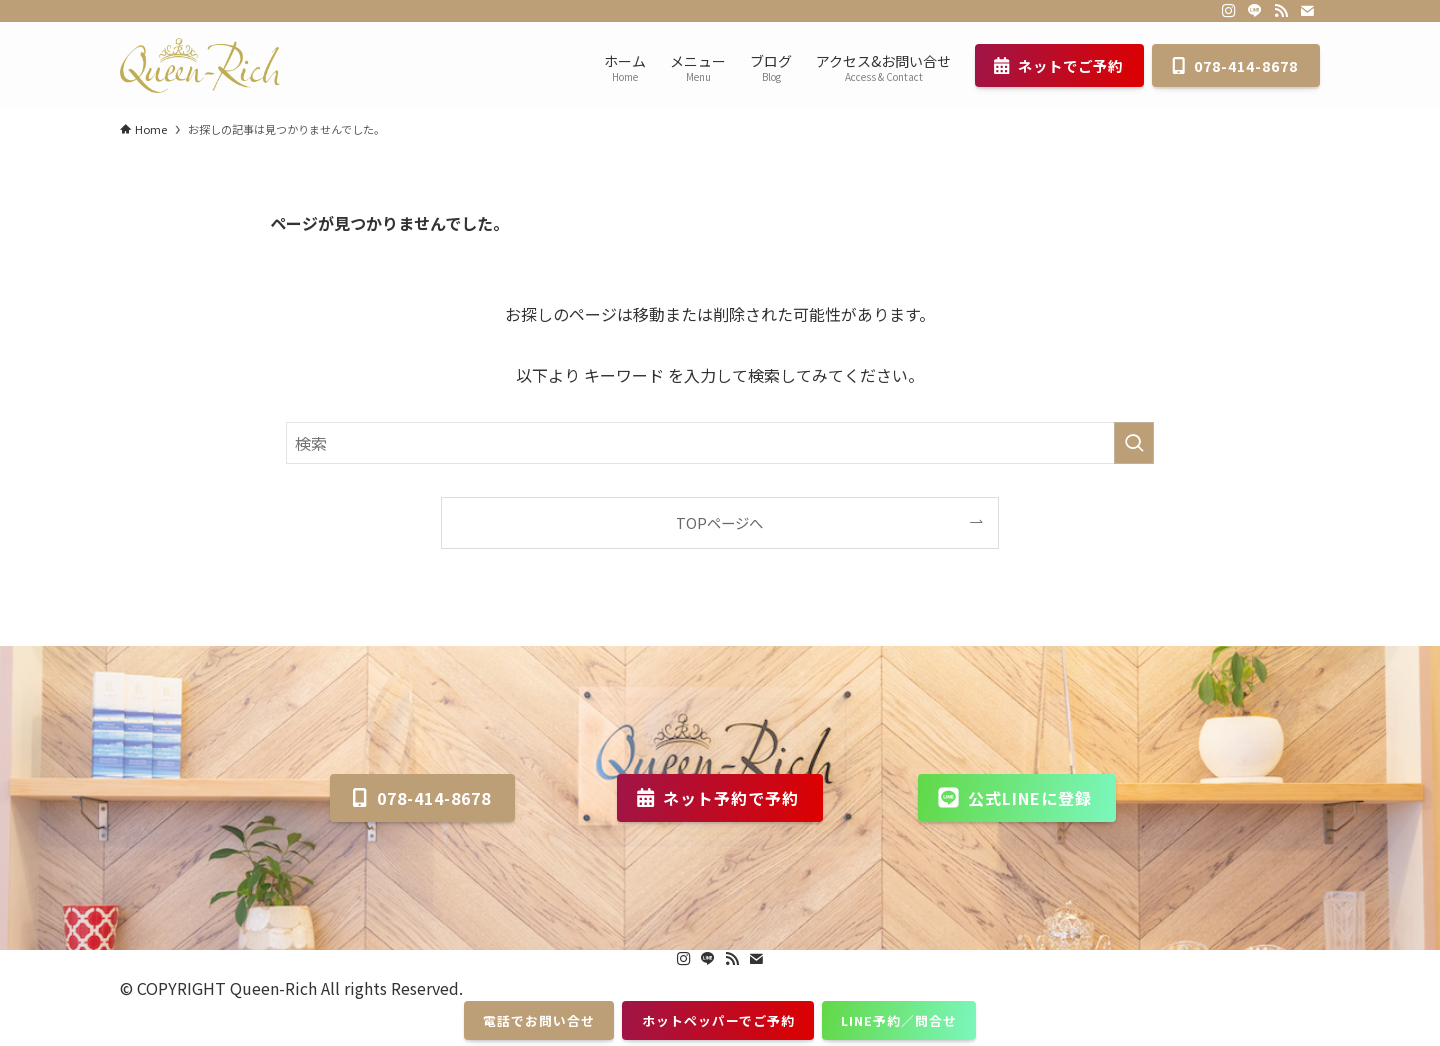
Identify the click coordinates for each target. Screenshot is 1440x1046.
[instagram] (1229, 11)
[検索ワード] (720, 443)
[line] (1255, 11)
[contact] (1307, 11)
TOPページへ (719, 522)
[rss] (1281, 11)
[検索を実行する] (1134, 443)
